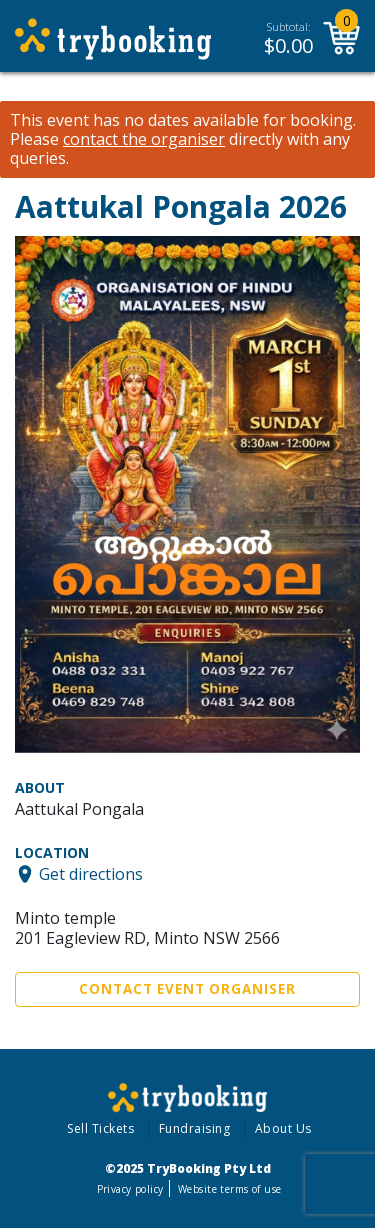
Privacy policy (130, 1189)
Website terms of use (229, 1189)
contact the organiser (144, 139)
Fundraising (195, 1128)
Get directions (91, 874)
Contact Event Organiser (187, 989)
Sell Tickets (100, 1128)
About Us (283, 1128)
